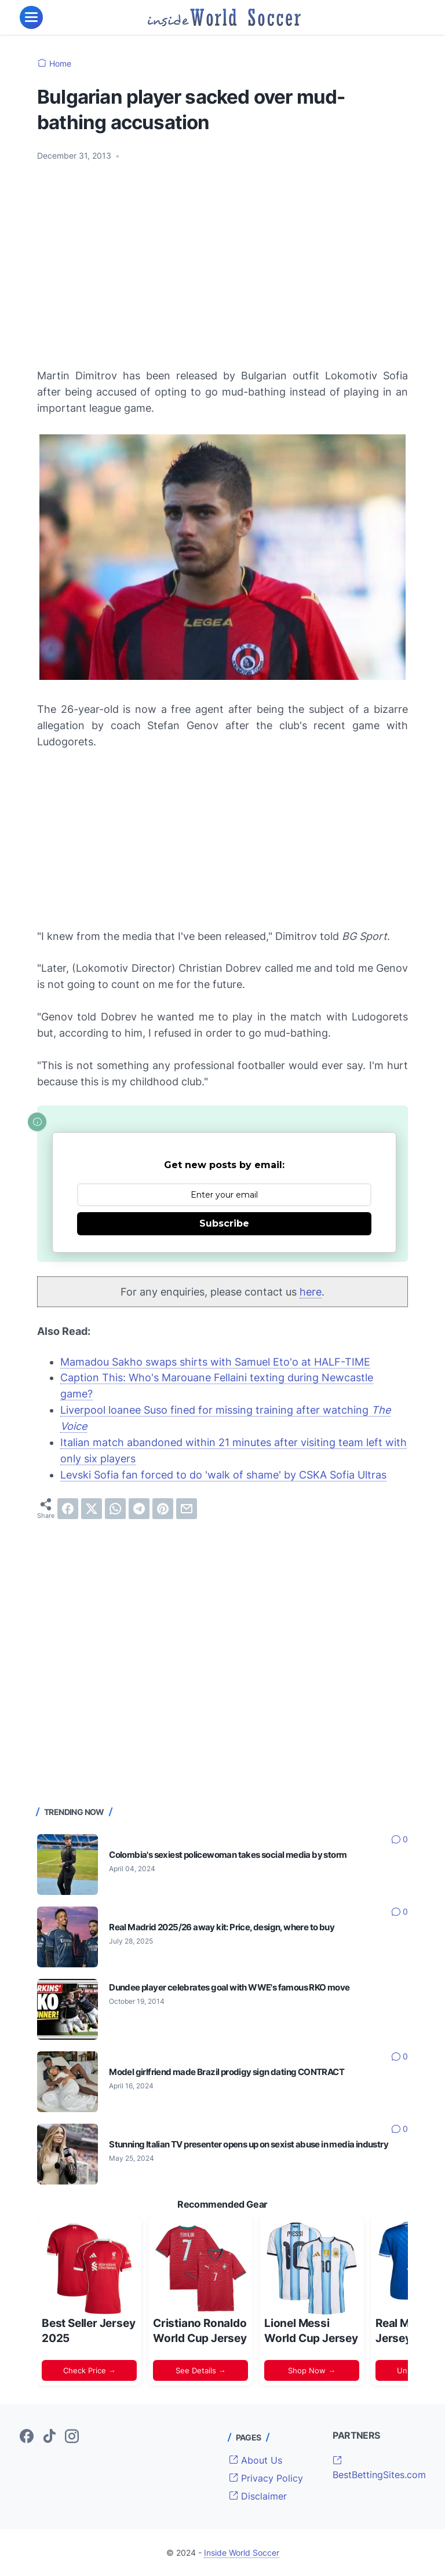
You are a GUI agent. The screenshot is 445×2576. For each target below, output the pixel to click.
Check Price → (89, 2370)
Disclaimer (258, 2496)
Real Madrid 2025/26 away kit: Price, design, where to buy (221, 1927)
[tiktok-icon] (49, 2437)
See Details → (201, 2370)
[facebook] (67, 1508)
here (311, 1292)
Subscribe (224, 1223)
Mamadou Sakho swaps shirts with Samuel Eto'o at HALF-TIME (215, 1362)
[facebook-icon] (27, 2437)
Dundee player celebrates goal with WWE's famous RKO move (229, 1987)
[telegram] (139, 1508)
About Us (255, 2460)
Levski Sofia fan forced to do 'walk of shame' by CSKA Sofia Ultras (223, 1475)
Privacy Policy (266, 2478)
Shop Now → (311, 2370)
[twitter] (91, 1508)
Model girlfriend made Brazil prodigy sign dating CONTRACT (226, 2071)
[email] (186, 1508)
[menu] (31, 17)
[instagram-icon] (72, 2437)
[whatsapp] (115, 1508)
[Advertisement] (222, 258)
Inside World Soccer (241, 2552)
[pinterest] (162, 1508)
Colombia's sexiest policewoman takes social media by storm (227, 1854)
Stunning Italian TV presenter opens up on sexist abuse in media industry (248, 2144)
